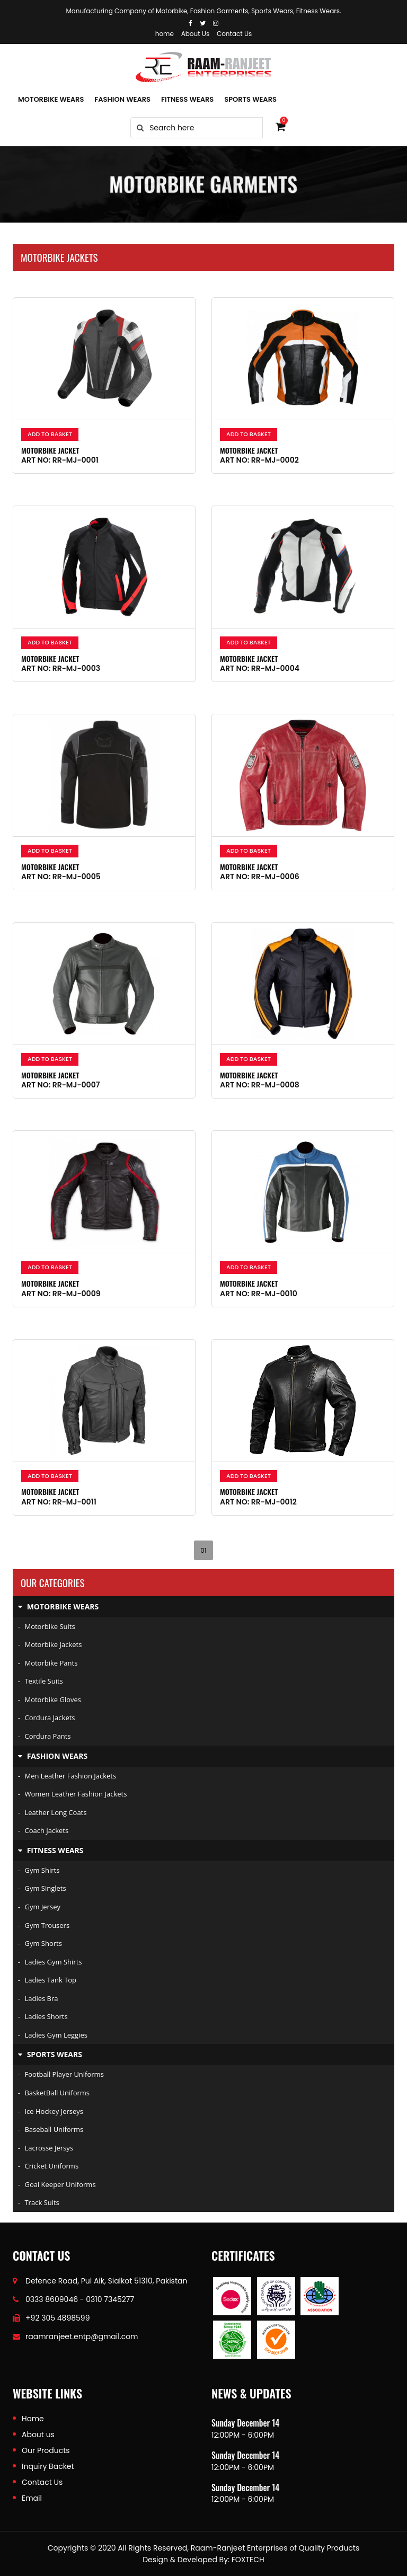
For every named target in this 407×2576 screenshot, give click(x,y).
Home (33, 2418)
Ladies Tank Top (47, 1980)
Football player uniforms (61, 2074)
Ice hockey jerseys (50, 2111)
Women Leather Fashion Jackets (72, 1794)
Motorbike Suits (46, 1626)
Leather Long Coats (52, 1812)
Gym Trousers (43, 1925)
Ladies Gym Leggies (52, 2035)
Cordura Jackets (46, 1717)
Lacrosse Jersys (45, 2148)
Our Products (46, 2450)
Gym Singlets (42, 1888)
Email (32, 2498)
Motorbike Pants (47, 1663)
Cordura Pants (44, 1736)
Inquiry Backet (48, 2466)
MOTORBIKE (51, 99)
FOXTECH (248, 2559)
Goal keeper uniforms (57, 2184)
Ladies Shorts (43, 2016)
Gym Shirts (38, 1870)
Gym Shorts (40, 1943)
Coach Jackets (43, 1830)
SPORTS (250, 99)
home (164, 33)
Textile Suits (40, 1681)
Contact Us (234, 33)
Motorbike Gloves (49, 1699)
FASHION (122, 99)
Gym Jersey (39, 1906)
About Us (195, 33)
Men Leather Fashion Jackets (67, 1776)
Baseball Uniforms (50, 2129)
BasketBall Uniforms (54, 2092)
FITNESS (187, 99)
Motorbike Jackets (50, 1644)
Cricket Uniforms (48, 2166)
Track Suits (38, 2202)
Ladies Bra (38, 1998)
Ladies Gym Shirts (50, 1962)
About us (38, 2434)
